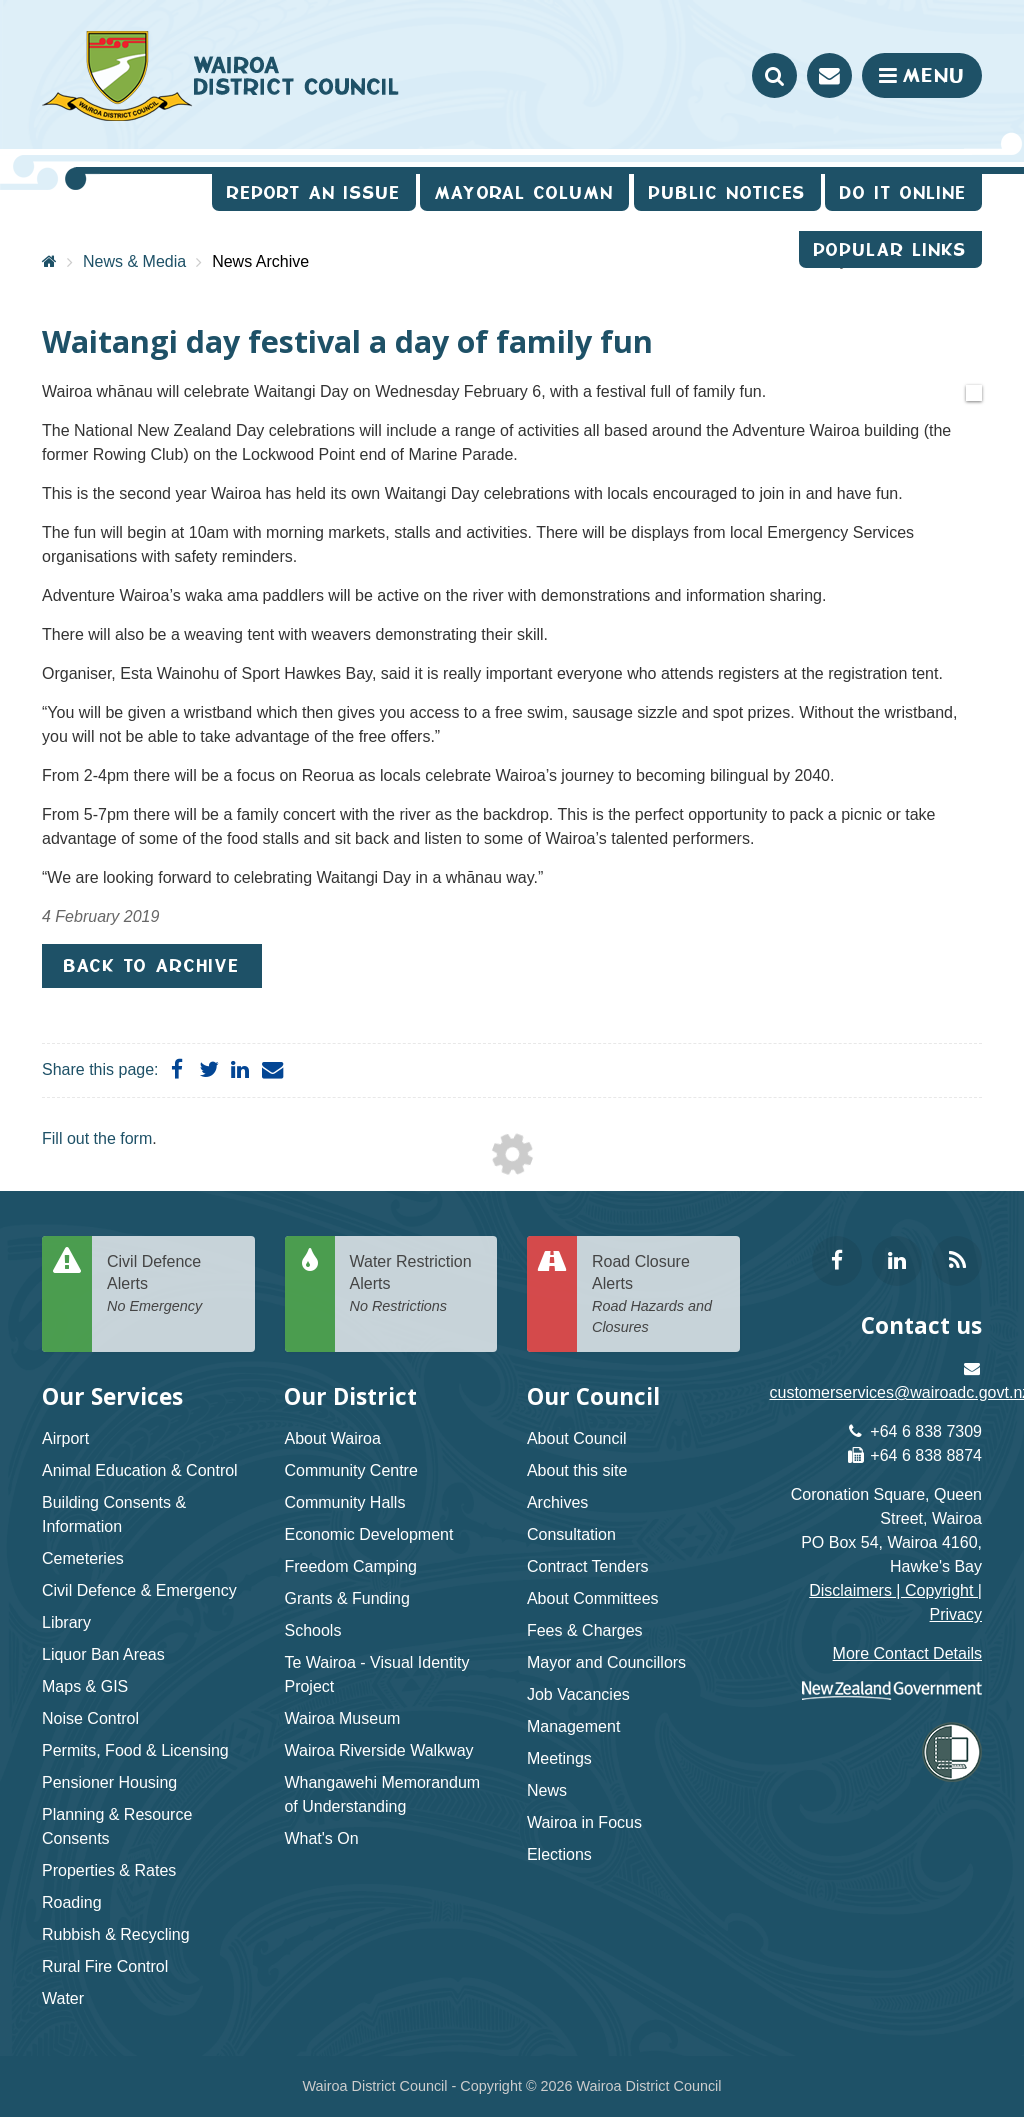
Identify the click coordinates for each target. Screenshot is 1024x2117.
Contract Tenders (588, 1566)
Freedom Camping (350, 1566)
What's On (321, 1838)
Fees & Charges (585, 1630)
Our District (350, 1396)
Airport (65, 1438)
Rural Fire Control (105, 1966)
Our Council (593, 1396)
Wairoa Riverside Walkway (378, 1750)
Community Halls (344, 1502)
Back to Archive (152, 965)
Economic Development (368, 1534)
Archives (557, 1502)
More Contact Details (907, 1653)
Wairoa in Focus (584, 1822)
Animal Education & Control (140, 1470)
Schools (312, 1630)
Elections (559, 1854)
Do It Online (903, 192)
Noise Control (90, 1718)
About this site (577, 1470)
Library (66, 1622)
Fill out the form (97, 1138)
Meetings (559, 1758)
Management (573, 1726)
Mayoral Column (524, 192)
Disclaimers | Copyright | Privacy (895, 1602)
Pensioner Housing (109, 1782)
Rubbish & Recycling (116, 1934)
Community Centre (350, 1470)
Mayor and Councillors (606, 1662)
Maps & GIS (85, 1686)
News (547, 1790)
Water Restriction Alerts (416, 1285)
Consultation (571, 1534)
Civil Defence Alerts (173, 1285)
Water (63, 1998)
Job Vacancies (578, 1694)
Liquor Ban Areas (103, 1654)
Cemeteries (83, 1558)
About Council (577, 1438)
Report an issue (314, 192)
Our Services (112, 1396)
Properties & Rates (109, 1870)
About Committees (593, 1598)
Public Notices (727, 192)
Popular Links (890, 249)
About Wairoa (332, 1438)
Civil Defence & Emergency (139, 1590)
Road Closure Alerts (658, 1295)
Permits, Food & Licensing (135, 1750)
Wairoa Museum (342, 1718)
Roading (72, 1902)
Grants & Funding (346, 1598)
